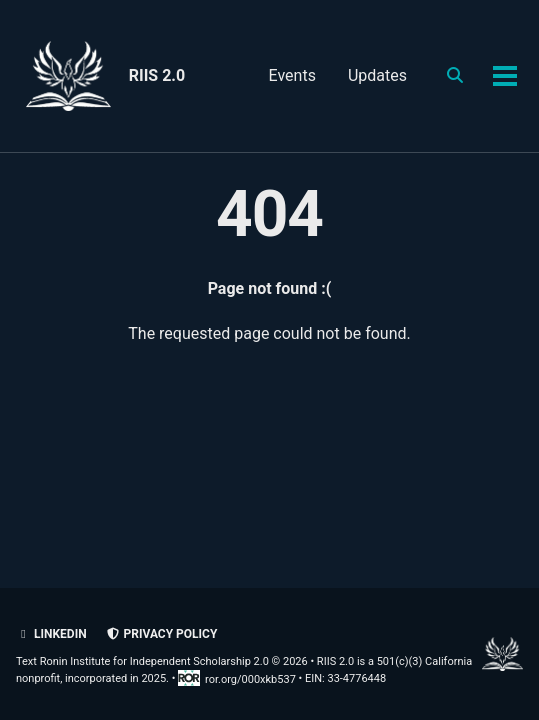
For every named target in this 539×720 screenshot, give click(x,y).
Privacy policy (162, 634)
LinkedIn (51, 634)
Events (292, 75)
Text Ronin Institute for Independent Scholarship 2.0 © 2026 (162, 661)
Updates (377, 75)
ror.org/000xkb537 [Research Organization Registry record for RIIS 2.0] (238, 679)
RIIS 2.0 (157, 75)
